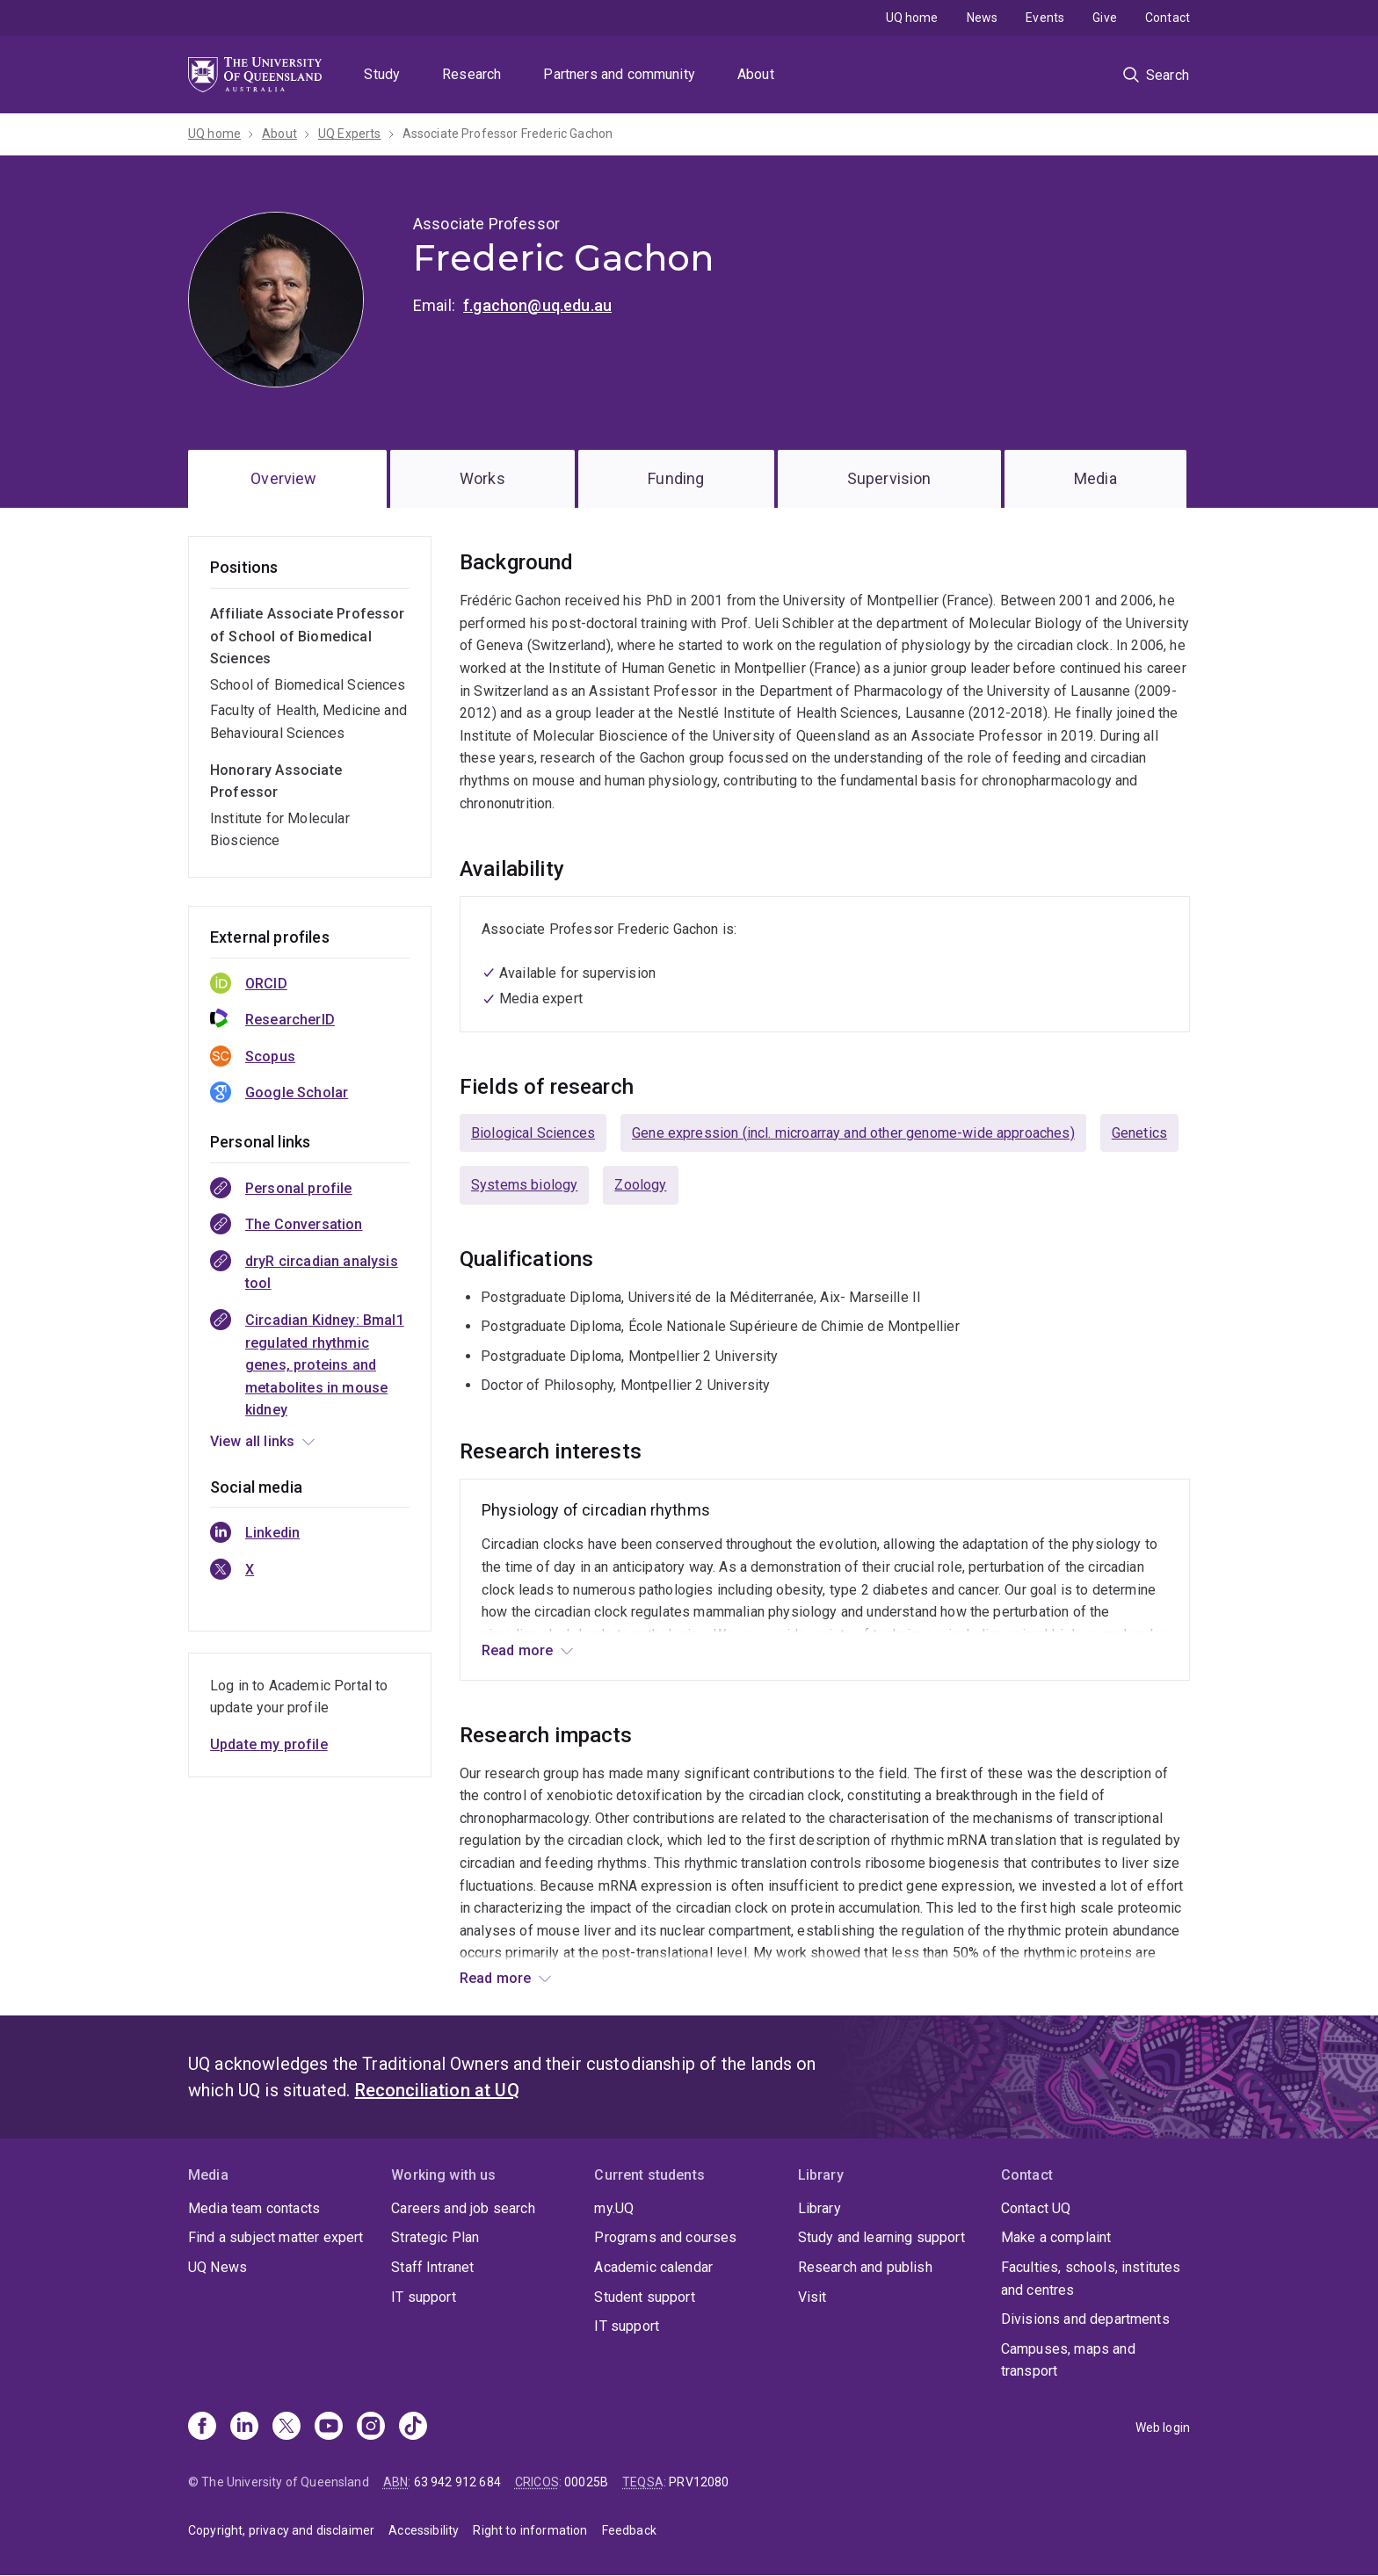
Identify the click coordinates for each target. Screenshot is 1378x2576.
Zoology (640, 1184)
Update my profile (269, 1744)
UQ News (217, 2267)
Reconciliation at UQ (437, 2090)
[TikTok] (413, 2427)
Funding (676, 478)
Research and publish (865, 2267)
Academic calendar (653, 2267)
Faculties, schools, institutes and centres (1091, 2278)
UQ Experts (349, 134)
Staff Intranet (432, 2267)
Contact (1167, 18)
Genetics (1139, 1133)
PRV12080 (699, 2482)
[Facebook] (202, 2427)
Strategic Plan (435, 2237)
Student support (644, 2297)
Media (1095, 478)
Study (382, 74)
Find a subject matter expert (275, 2237)
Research (471, 74)
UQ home (912, 18)
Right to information (530, 2530)
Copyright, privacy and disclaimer (281, 2530)
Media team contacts (254, 2208)
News (982, 18)
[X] (286, 2427)
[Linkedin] (244, 2427)
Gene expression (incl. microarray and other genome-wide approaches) (853, 1133)
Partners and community (619, 74)
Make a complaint (1056, 2237)
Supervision (889, 478)
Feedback (629, 2530)
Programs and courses (665, 2237)
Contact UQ (1036, 2208)
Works (482, 478)
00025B (586, 2482)
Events (1045, 18)
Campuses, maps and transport (1068, 2360)
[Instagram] (371, 2427)
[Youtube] (329, 2427)
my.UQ (614, 2208)
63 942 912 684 (457, 2482)
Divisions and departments (1085, 2319)
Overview (283, 478)
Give (1104, 18)
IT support (423, 2297)
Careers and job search (463, 2208)
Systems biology (524, 1184)
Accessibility (423, 2530)
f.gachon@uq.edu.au (537, 305)
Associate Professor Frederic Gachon (508, 134)
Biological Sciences (533, 1133)
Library (819, 2208)
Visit (812, 2297)
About (755, 74)
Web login (1162, 2427)
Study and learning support (881, 2237)
